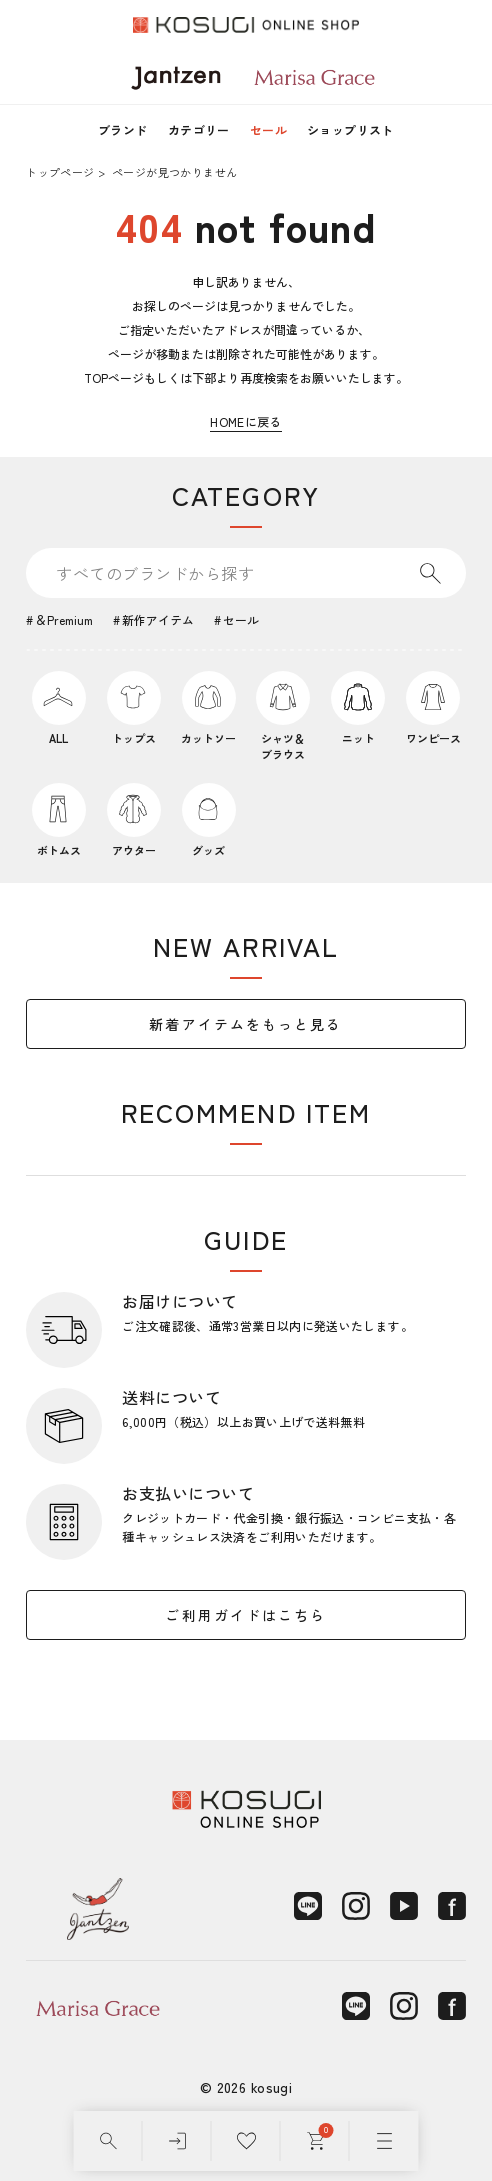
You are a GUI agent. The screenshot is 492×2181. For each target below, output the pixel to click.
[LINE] (308, 1906)
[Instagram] (356, 1906)
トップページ (60, 172)
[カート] (315, 2141)
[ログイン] (177, 2141)
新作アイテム (158, 619)
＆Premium (64, 619)
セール (268, 129)
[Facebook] (452, 1906)
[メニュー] (384, 2141)
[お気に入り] (246, 2141)
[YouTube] (404, 1906)
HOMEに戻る (246, 421)
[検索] (108, 2141)
